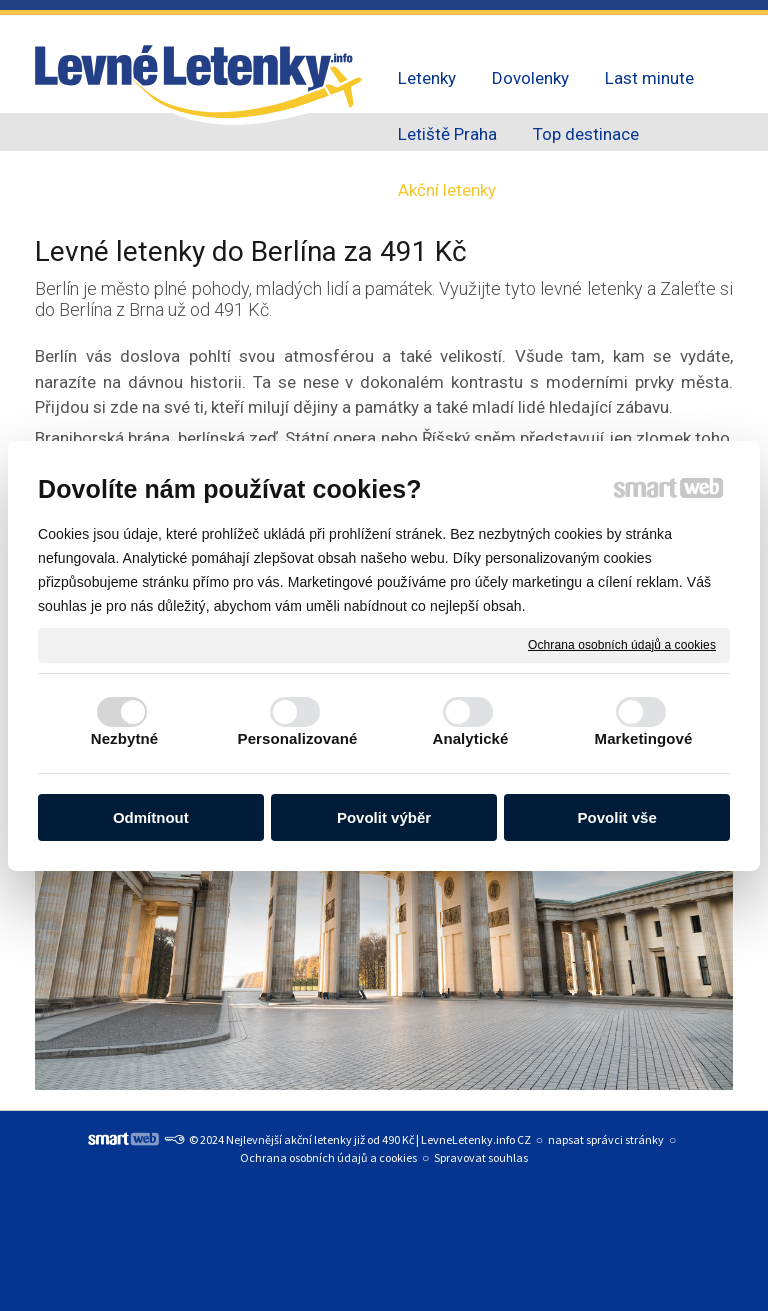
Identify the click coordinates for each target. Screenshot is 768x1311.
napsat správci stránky (606, 1139)
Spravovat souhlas (481, 1157)
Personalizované (298, 738)
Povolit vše (617, 817)
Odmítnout (151, 817)
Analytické (470, 738)
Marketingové (644, 738)
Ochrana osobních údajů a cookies (622, 644)
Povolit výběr (384, 817)
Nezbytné (124, 738)
